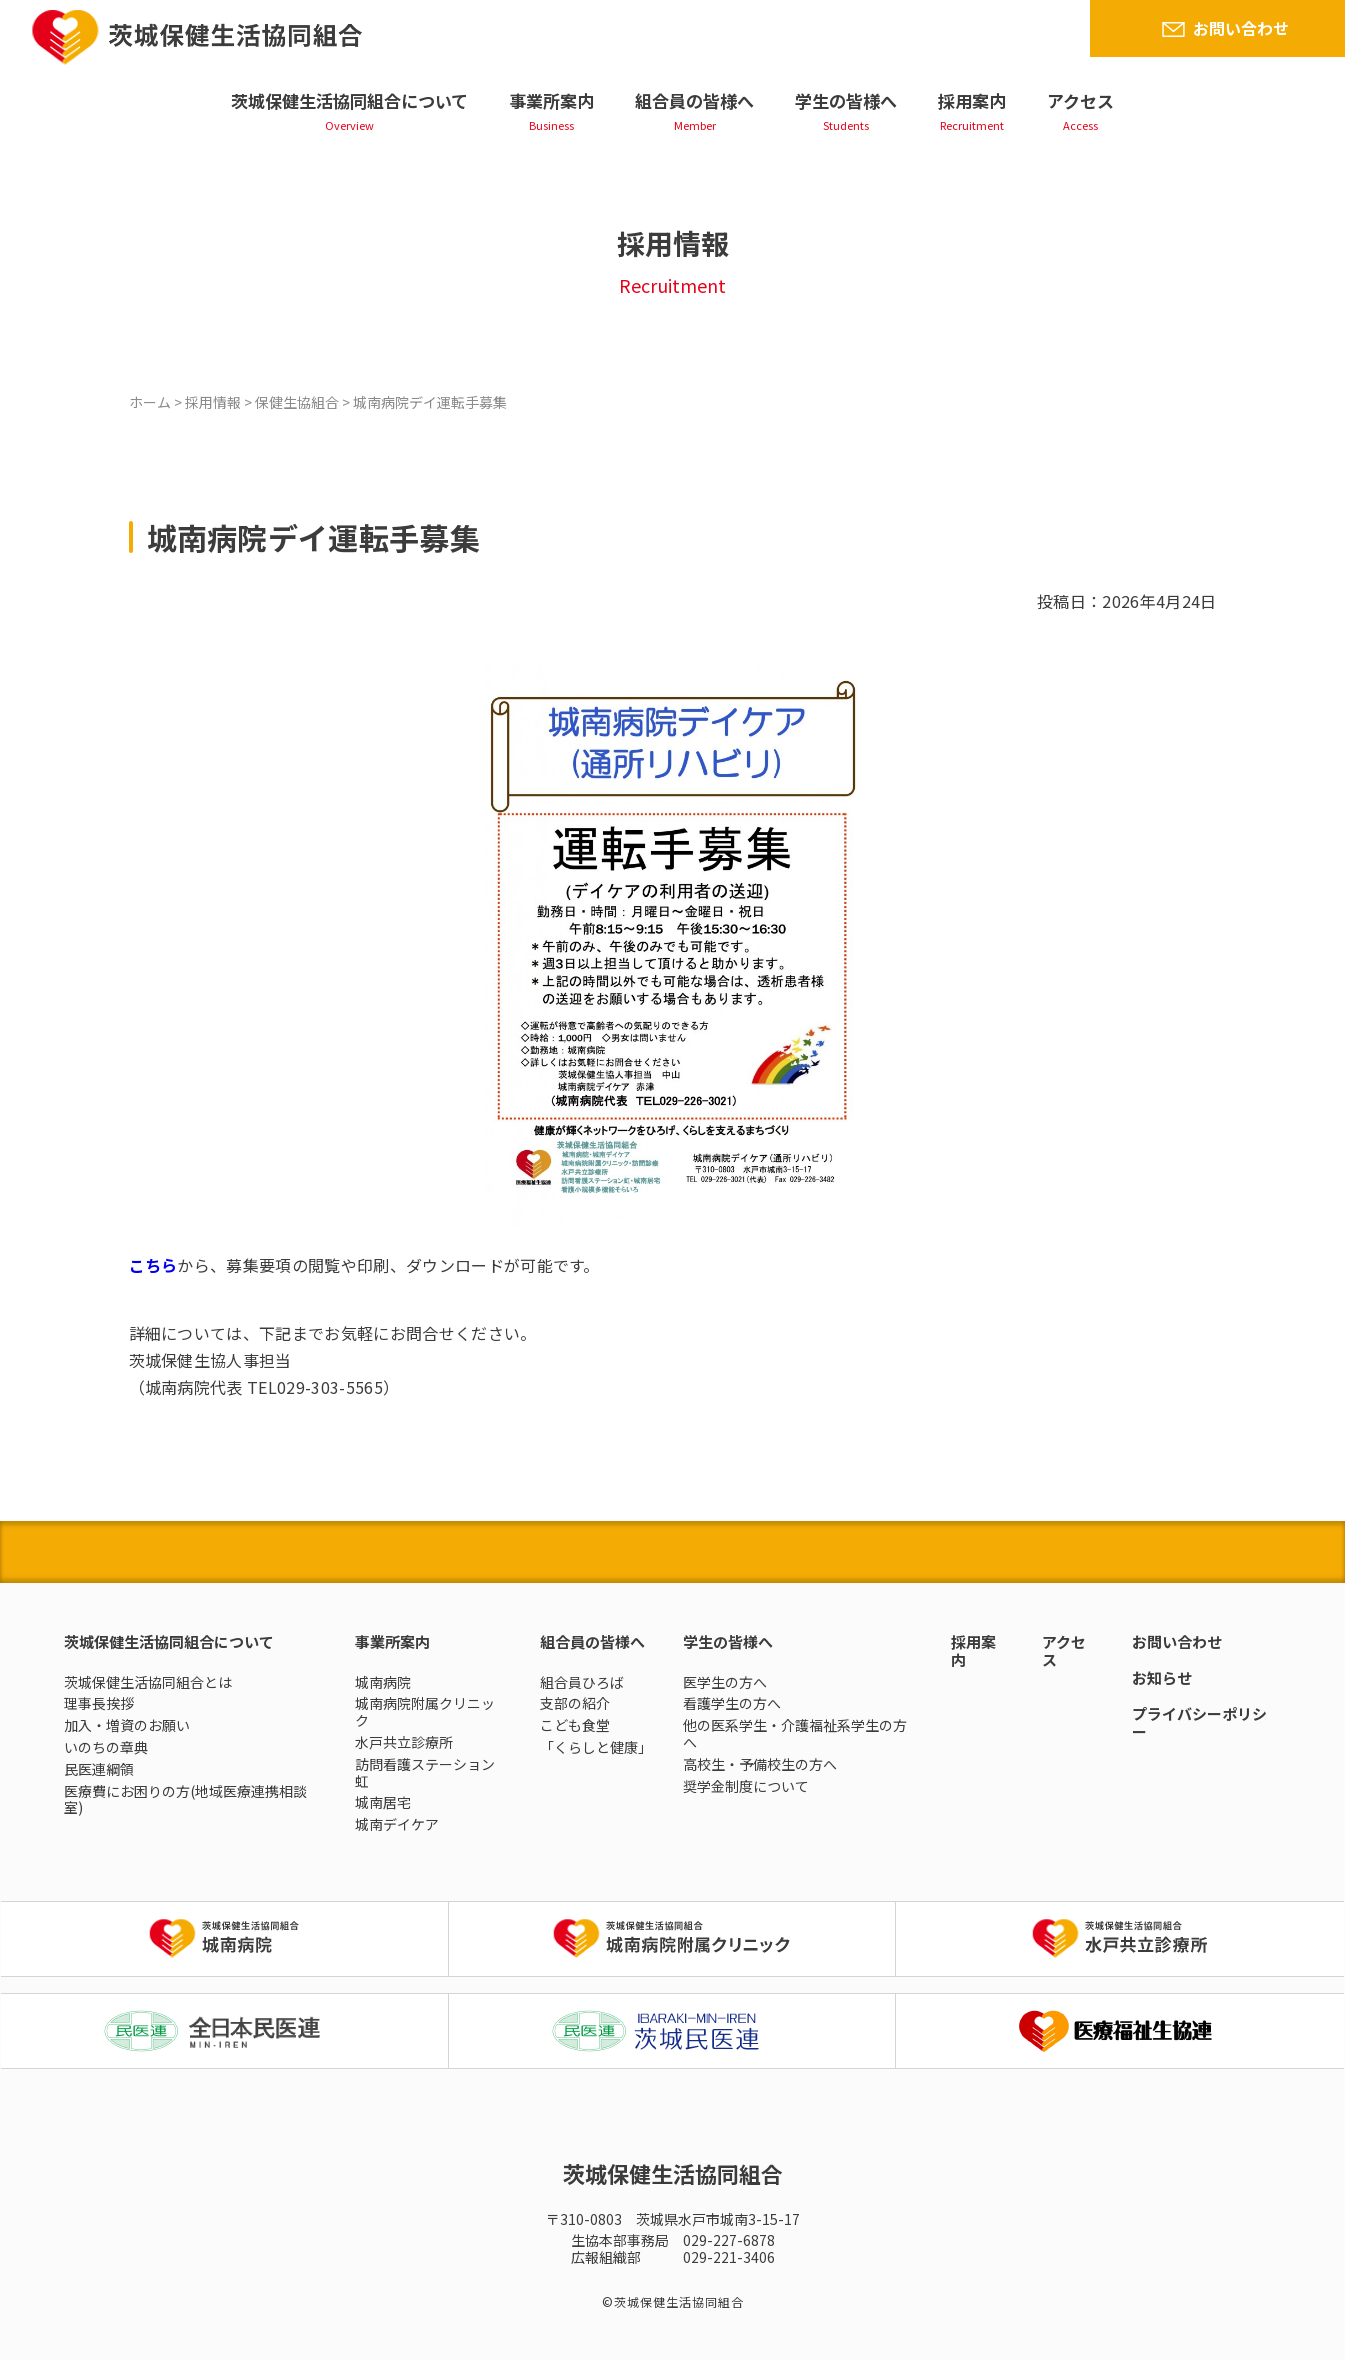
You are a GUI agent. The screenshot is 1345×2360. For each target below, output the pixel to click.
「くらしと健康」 (596, 1747)
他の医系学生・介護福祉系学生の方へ (795, 1733)
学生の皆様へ (846, 100)
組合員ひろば (582, 1682)
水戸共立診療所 (404, 1742)
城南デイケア (397, 1824)
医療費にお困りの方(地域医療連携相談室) (185, 1799)
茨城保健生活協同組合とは (148, 1682)
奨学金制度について (746, 1786)
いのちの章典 (106, 1747)
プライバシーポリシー (1199, 1722)
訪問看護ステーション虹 (425, 1772)
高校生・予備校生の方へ (760, 1764)
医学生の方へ (725, 1682)
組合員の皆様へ (694, 100)
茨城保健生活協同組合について (349, 100)
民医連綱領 (99, 1769)
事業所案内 (551, 100)
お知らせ (1162, 1677)
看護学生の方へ (732, 1703)
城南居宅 (383, 1802)
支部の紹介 (575, 1703)
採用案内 (972, 100)
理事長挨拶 (99, 1703)
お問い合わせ (1241, 28)
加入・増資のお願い (127, 1725)
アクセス (1080, 100)
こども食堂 (575, 1725)
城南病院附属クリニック (425, 1711)
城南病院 (383, 1682)
